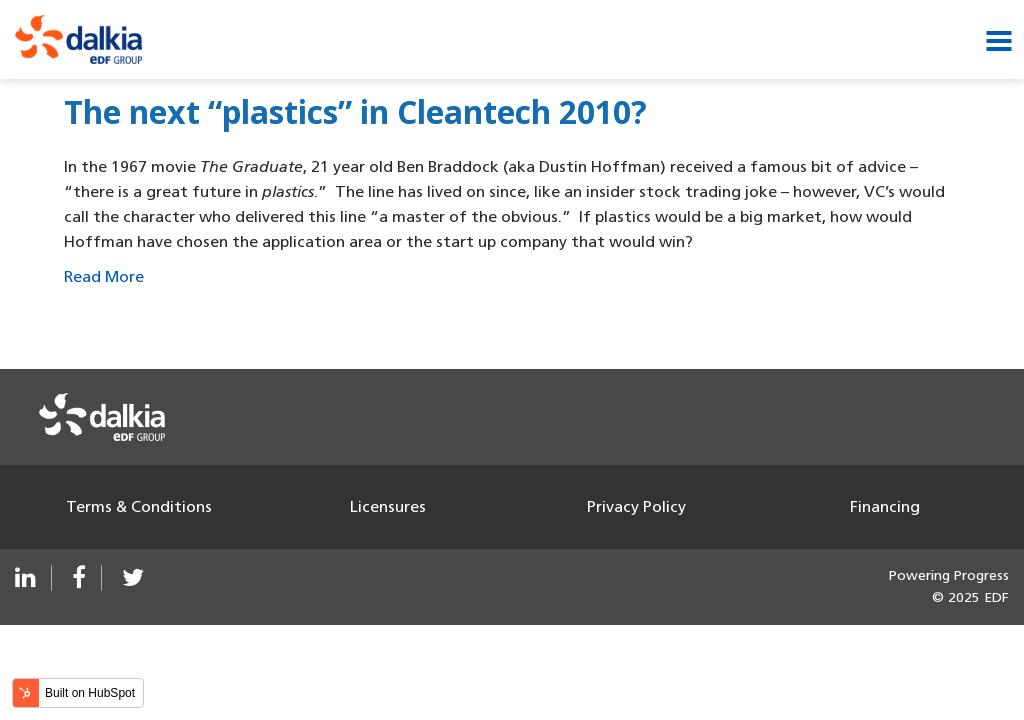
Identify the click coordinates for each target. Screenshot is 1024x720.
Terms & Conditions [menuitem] (139, 506)
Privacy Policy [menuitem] (636, 506)
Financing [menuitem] (885, 506)
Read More (104, 276)
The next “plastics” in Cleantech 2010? (355, 111)
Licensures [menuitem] (388, 506)
